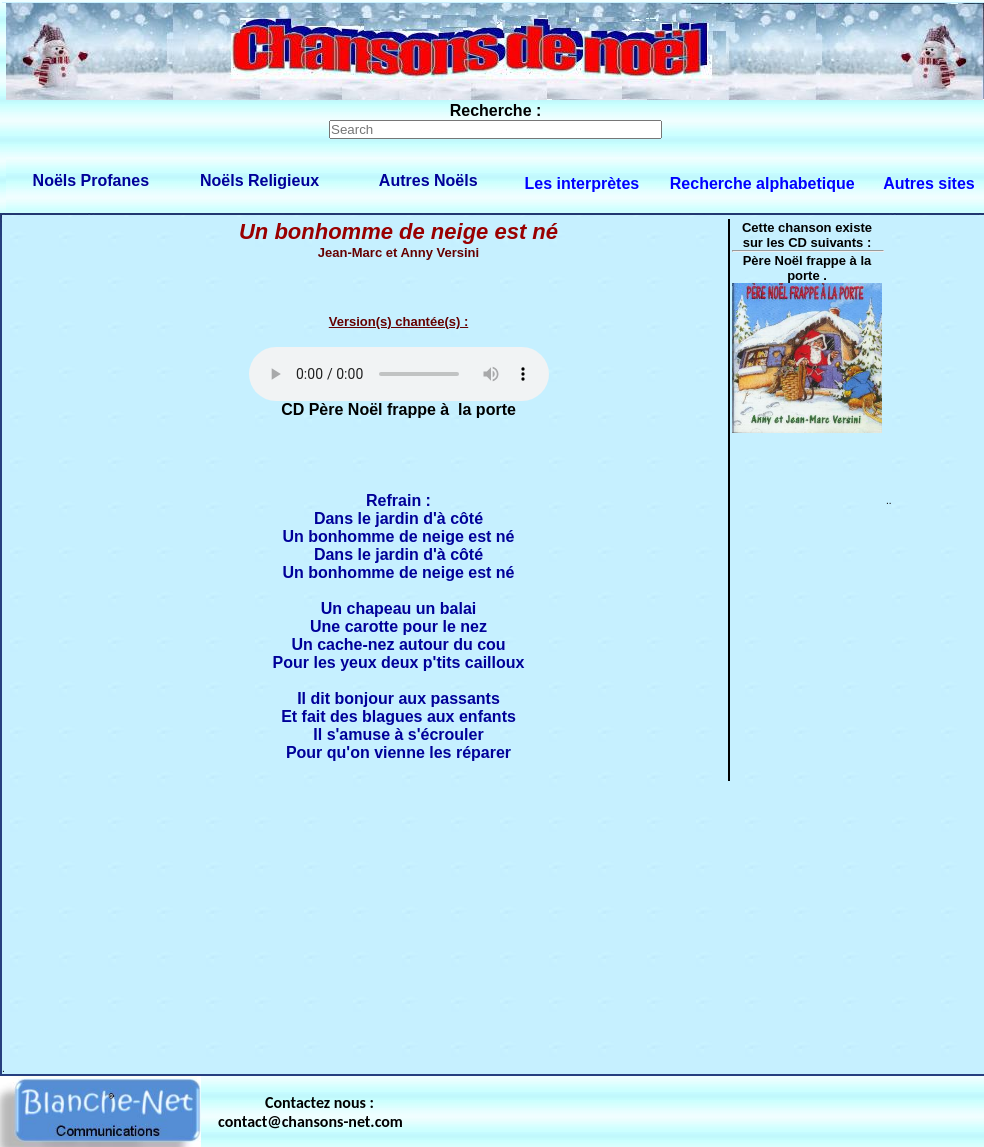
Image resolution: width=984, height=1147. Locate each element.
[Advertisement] (430, 923)
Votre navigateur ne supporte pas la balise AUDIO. (399, 374)
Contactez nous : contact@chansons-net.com (310, 1112)
